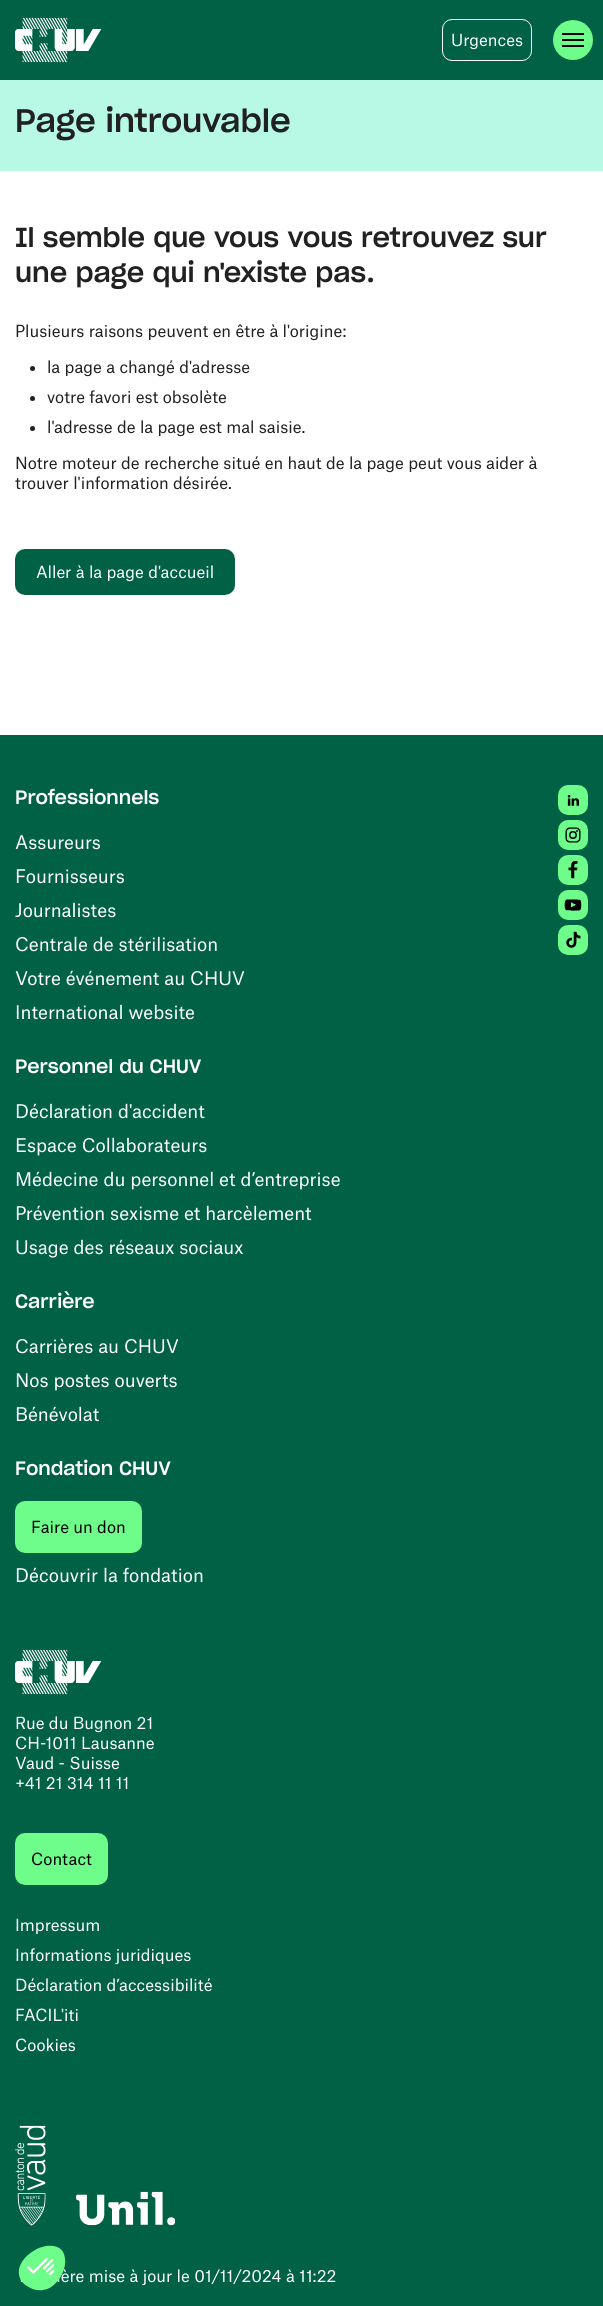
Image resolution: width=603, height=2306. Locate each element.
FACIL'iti (47, 2015)
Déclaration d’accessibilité (114, 1985)
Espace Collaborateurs (111, 1144)
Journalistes (65, 909)
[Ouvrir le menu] (573, 40)
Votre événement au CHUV (130, 977)
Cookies (45, 2045)
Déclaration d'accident (110, 1110)
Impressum (57, 1925)
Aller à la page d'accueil (125, 572)
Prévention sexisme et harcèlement (163, 1212)
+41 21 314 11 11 (72, 1783)
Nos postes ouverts (96, 1379)
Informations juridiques (103, 1955)
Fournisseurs (70, 875)
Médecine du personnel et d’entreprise (178, 1178)
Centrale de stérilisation (116, 943)
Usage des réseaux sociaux (129, 1246)
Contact (61, 1859)
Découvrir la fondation (109, 1574)
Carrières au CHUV (97, 1345)
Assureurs (58, 841)
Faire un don (86, 1526)
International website (105, 1011)
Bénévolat (57, 1413)
